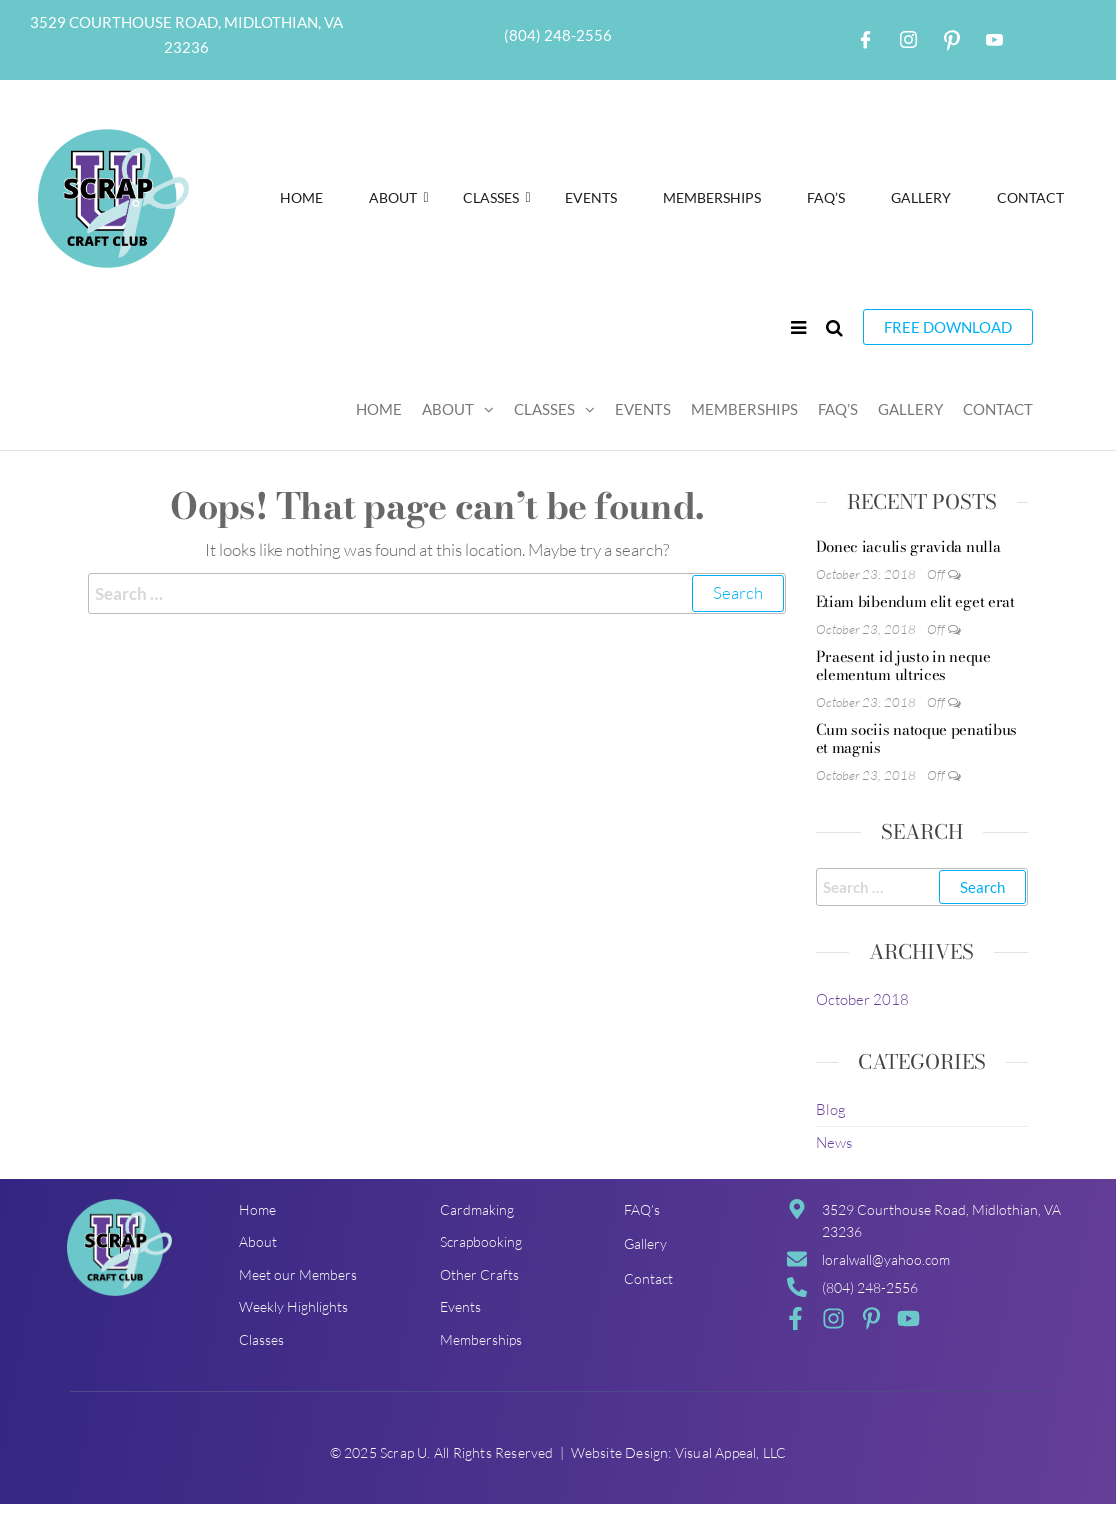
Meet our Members (298, 1274)
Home (301, 197)
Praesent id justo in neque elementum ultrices (903, 665)
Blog (831, 1109)
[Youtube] (995, 40)
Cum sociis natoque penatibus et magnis (917, 738)
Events (591, 197)
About (399, 197)
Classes (497, 197)
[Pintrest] (952, 40)
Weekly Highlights (293, 1306)
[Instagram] (909, 40)
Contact (1030, 197)
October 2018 (862, 999)
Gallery (921, 197)
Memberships (712, 197)
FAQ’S (826, 197)
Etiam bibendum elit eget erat (915, 601)
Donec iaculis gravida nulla (908, 546)
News (834, 1142)
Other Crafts (479, 1274)
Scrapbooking (481, 1241)
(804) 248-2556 (558, 35)
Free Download (948, 327)
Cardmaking (477, 1209)
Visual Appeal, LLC (731, 1452)
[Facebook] (866, 40)
